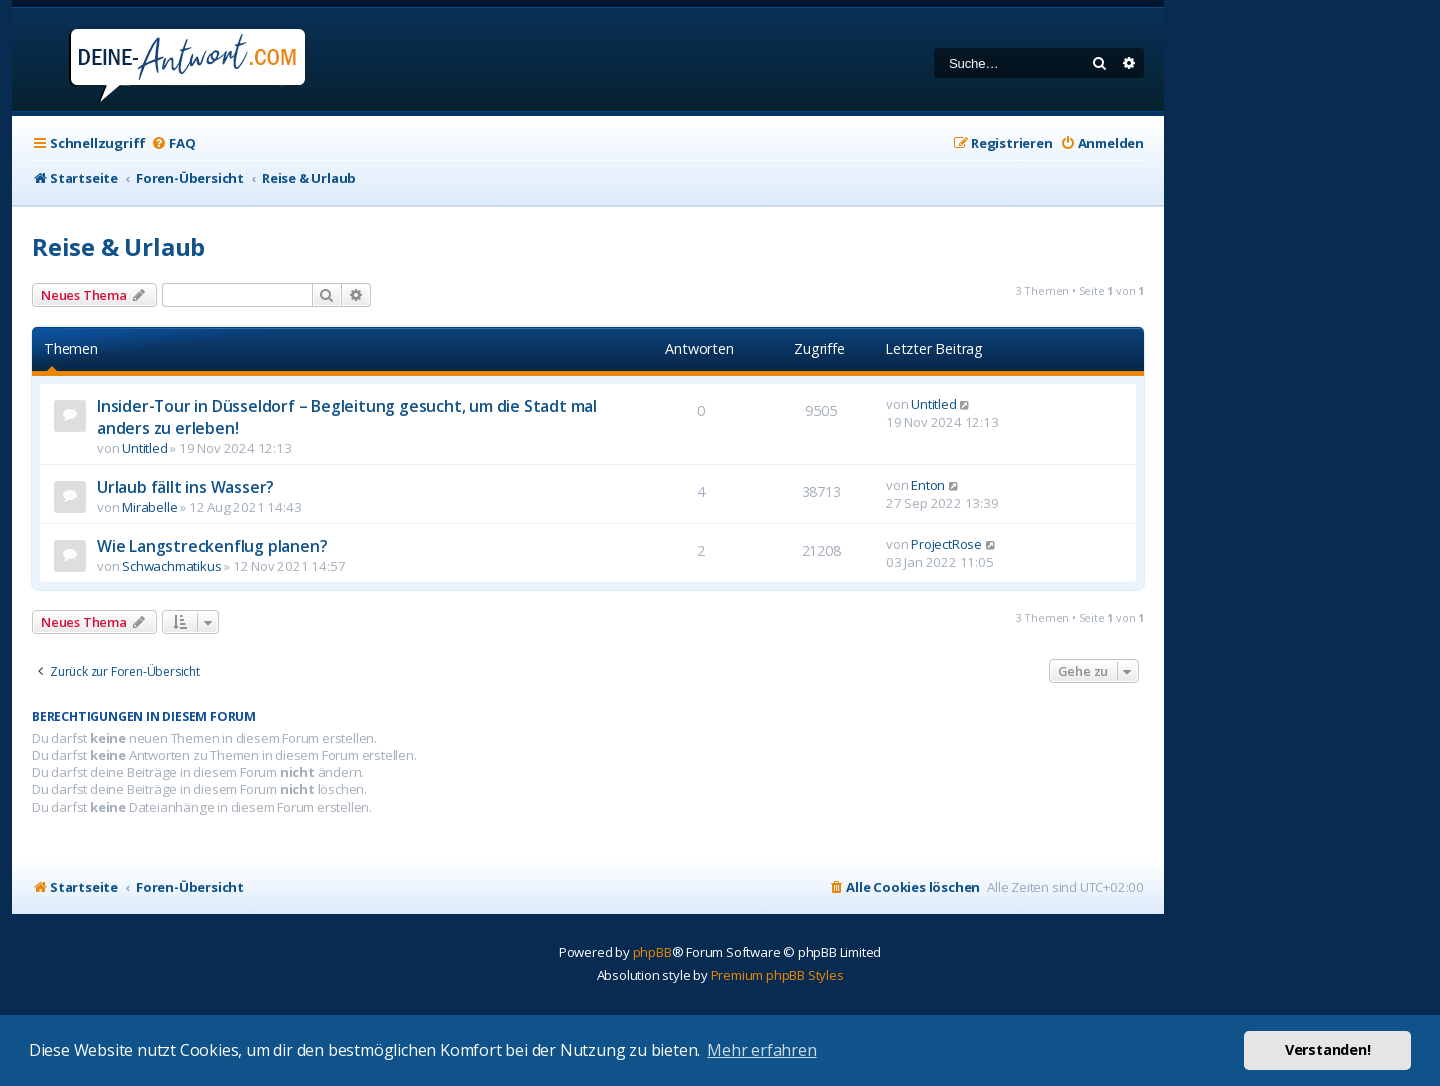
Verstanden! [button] (1328, 1049)
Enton (928, 485)
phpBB (652, 952)
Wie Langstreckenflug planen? (212, 546)
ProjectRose (946, 544)
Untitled (144, 448)
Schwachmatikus (171, 566)
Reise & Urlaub (118, 246)
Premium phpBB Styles (777, 975)
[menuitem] (173, 143)
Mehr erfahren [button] (761, 1050)
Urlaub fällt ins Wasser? (185, 487)
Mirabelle (149, 507)
